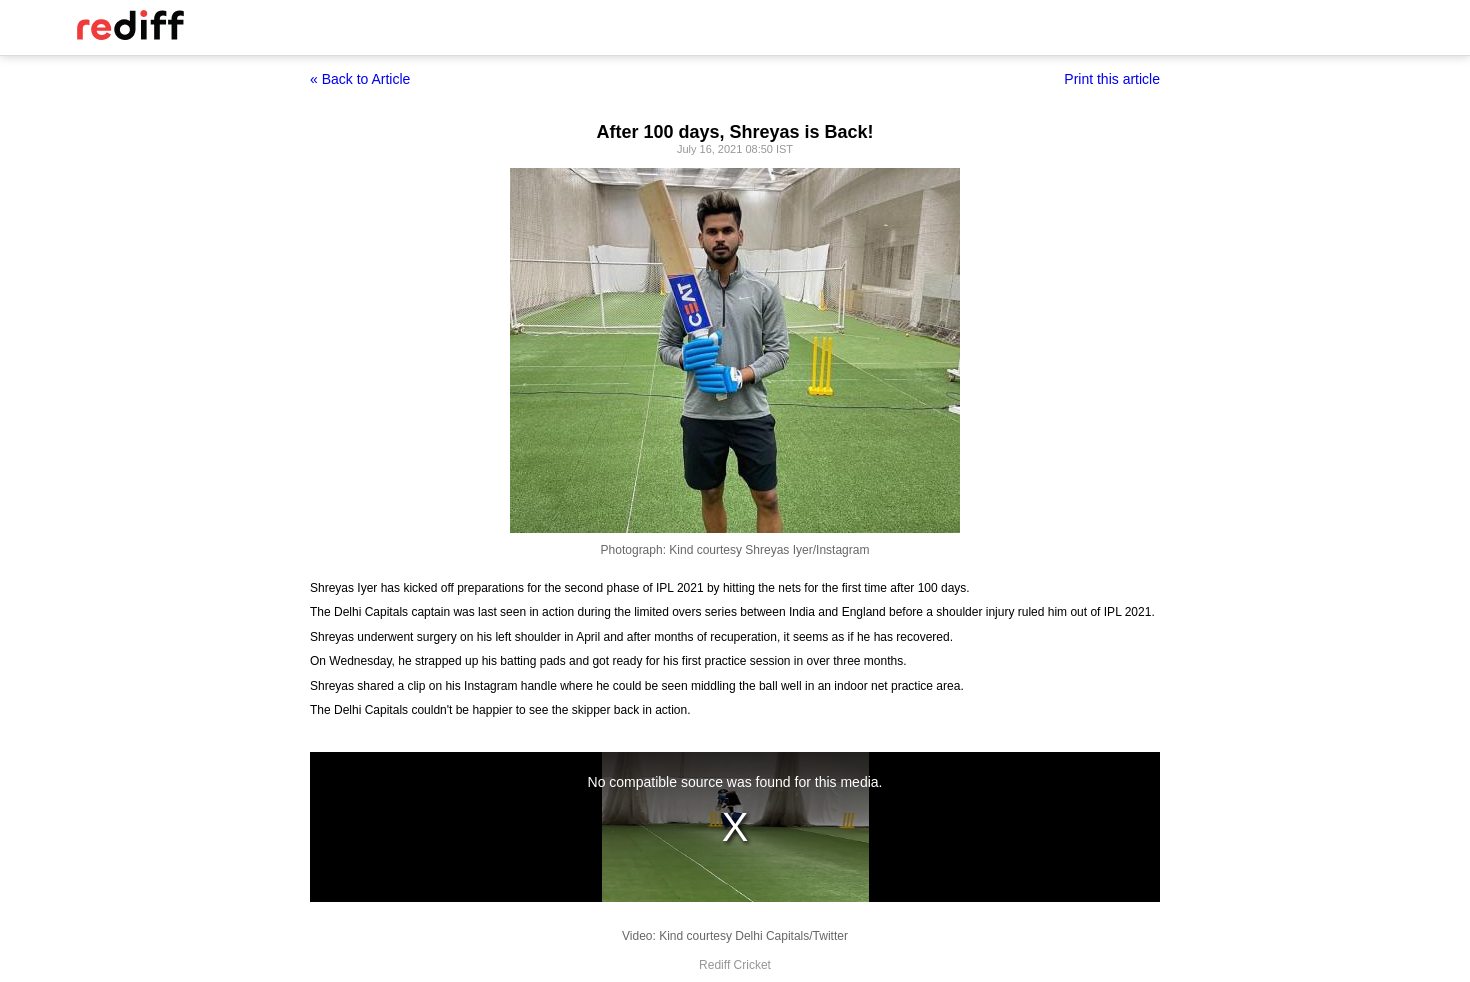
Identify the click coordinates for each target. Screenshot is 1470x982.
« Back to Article (360, 79)
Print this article (1112, 79)
